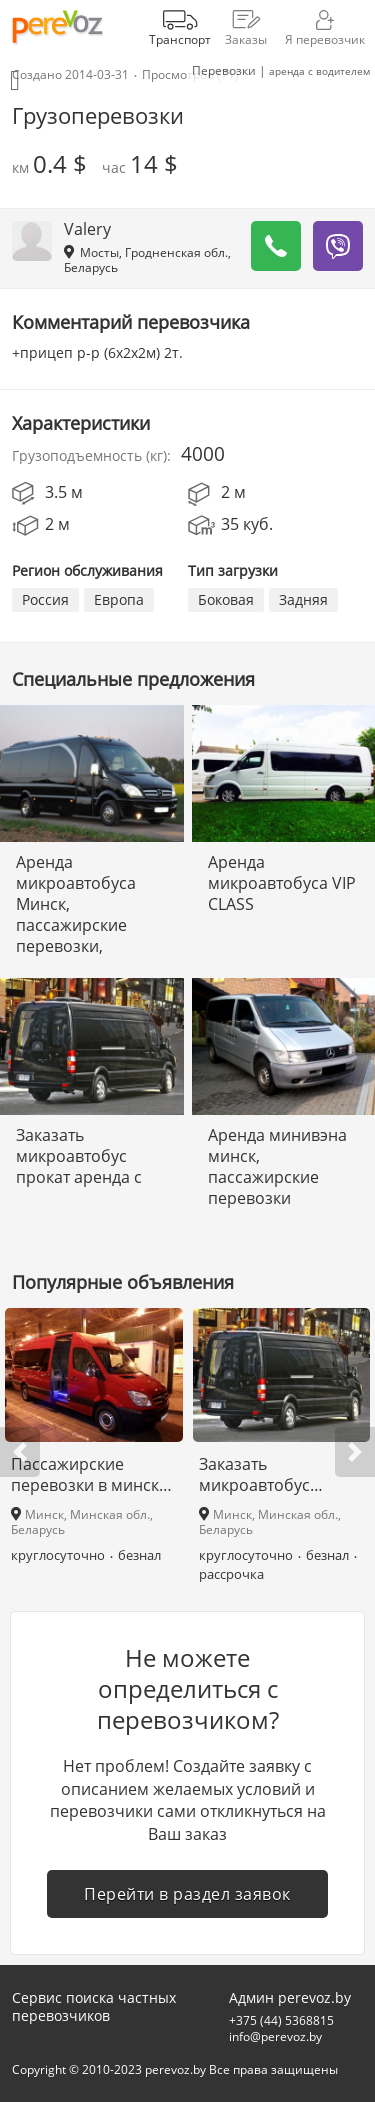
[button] (20, 1452)
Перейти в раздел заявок (187, 1894)
